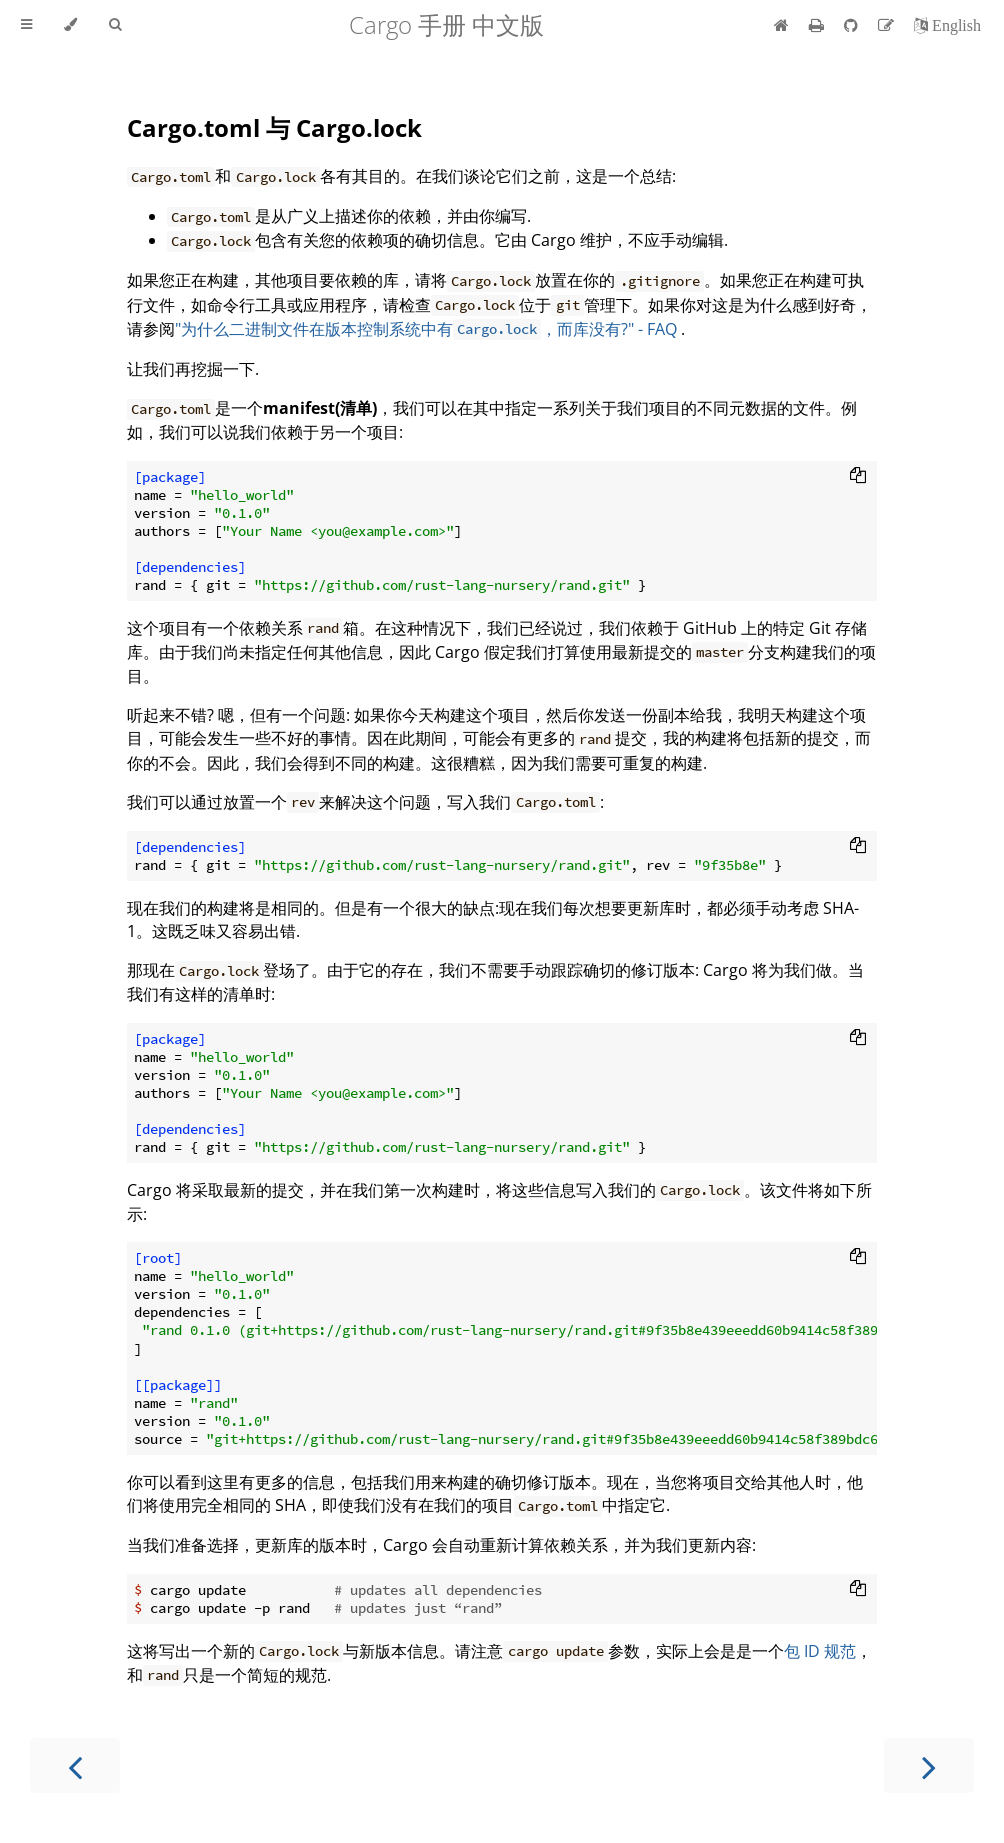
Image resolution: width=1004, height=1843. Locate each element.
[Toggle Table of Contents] (26, 25)
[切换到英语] (947, 25)
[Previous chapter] (75, 1765)
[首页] (781, 25)
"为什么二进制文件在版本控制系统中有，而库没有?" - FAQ (428, 329)
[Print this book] (818, 25)
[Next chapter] (929, 1765)
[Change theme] (70, 25)
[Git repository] (853, 25)
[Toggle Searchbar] (115, 25)
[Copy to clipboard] (858, 477)
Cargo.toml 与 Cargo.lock (274, 127)
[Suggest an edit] (888, 25)
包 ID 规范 (820, 1651)
